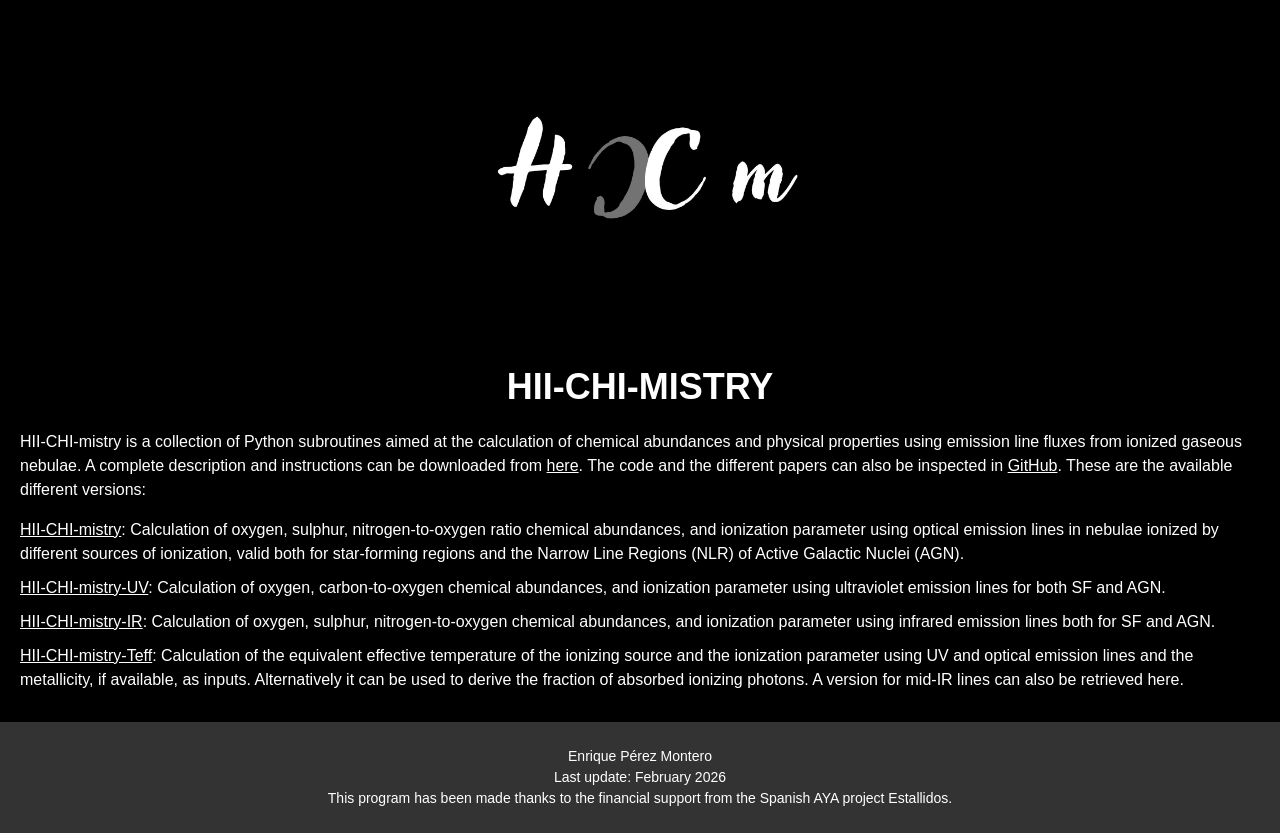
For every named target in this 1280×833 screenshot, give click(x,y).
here (563, 465)
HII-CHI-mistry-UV (84, 587)
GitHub (1033, 465)
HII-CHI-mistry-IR (81, 621)
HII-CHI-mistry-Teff (86, 655)
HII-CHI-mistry (70, 529)
